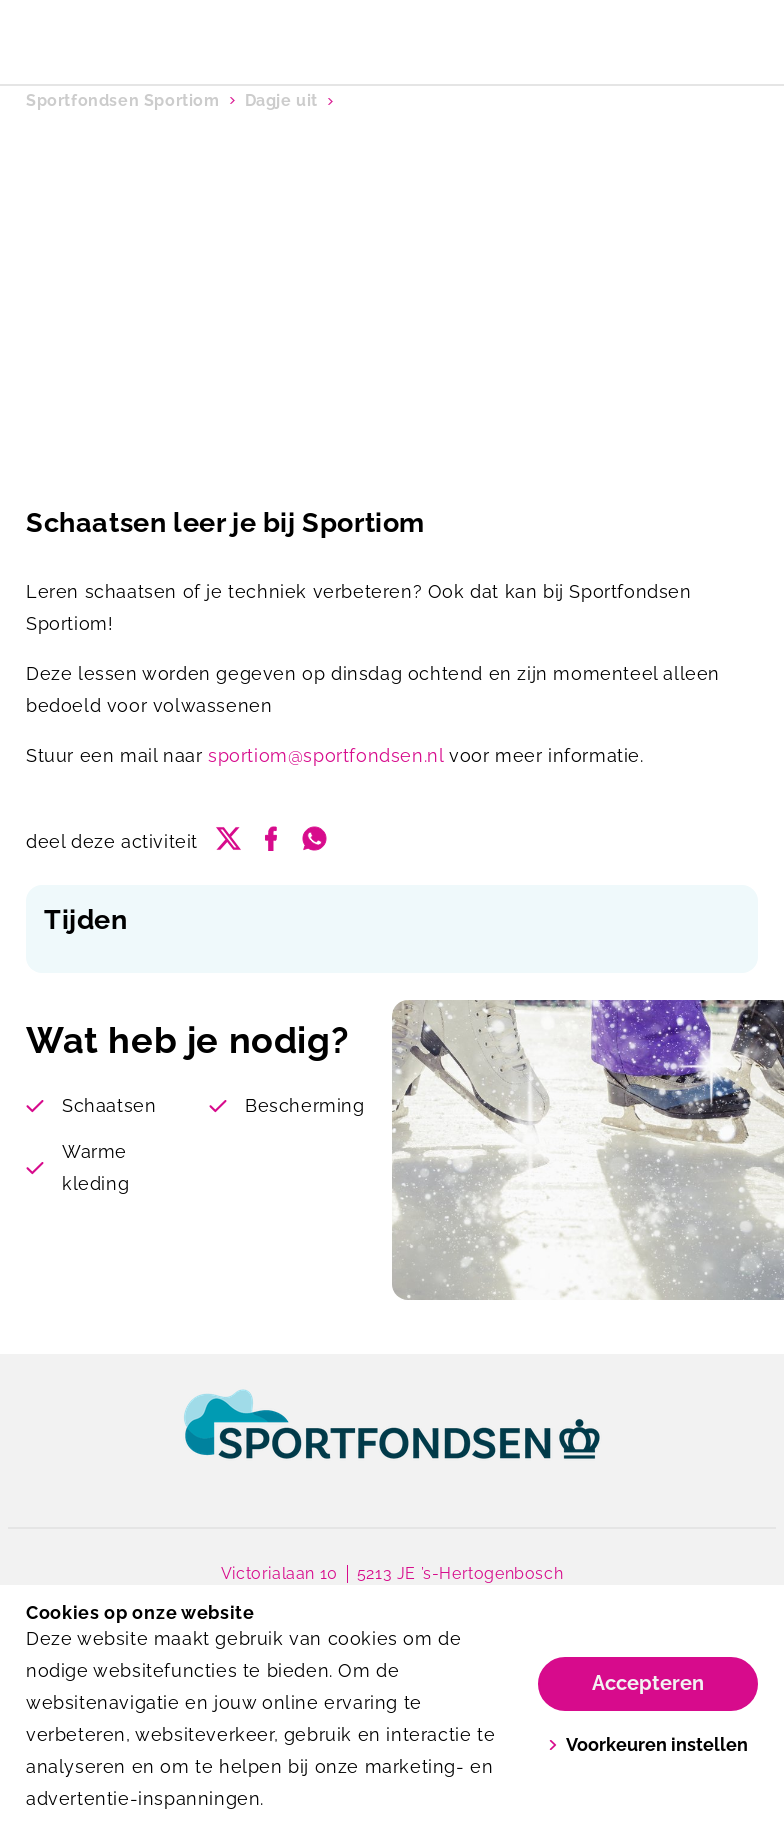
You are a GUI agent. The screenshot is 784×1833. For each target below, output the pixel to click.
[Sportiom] (209, 36)
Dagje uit (281, 100)
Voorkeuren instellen (648, 1744)
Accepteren (648, 1683)
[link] (392, 1443)
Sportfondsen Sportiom (123, 100)
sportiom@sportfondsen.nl (325, 755)
